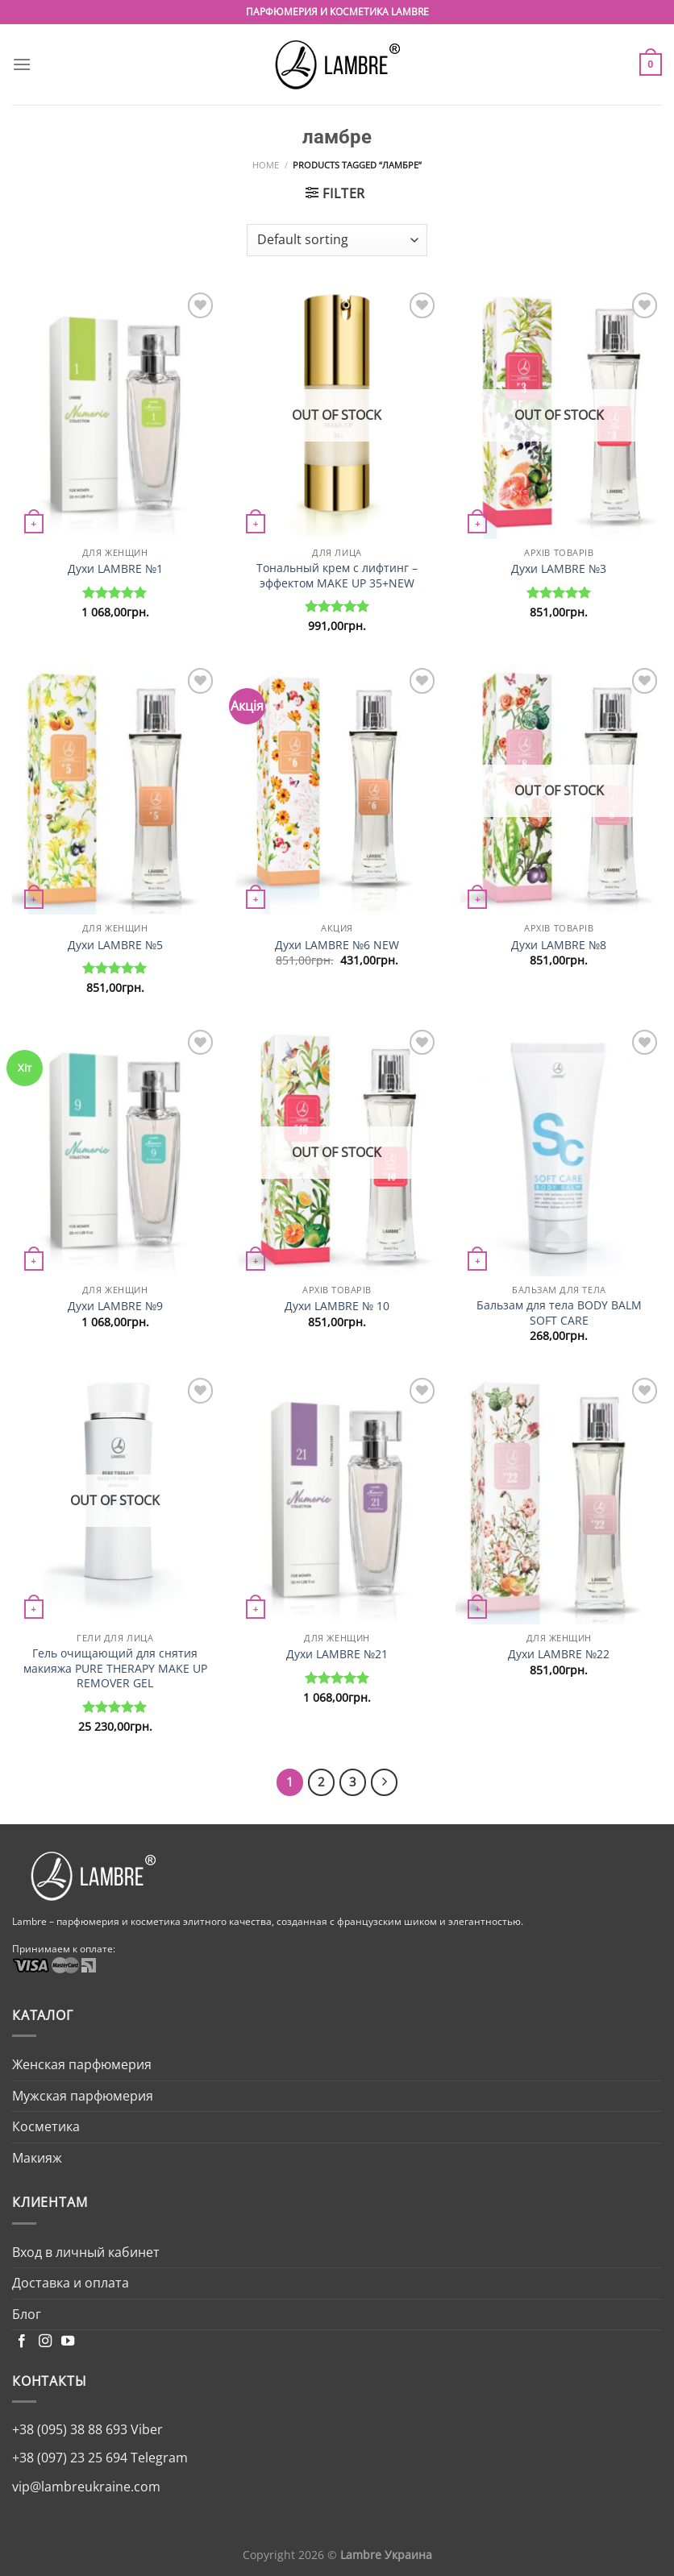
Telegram (157, 2457)
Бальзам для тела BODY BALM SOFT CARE (559, 1313)
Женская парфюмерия (82, 2064)
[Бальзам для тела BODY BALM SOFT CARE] (559, 1151)
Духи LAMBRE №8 (558, 945)
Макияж (37, 2158)
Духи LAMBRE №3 (558, 569)
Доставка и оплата (70, 2283)
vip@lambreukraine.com (86, 2486)
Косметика (46, 2126)
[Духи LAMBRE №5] (115, 789)
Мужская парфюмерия (82, 2096)
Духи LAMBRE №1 (115, 569)
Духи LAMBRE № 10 (337, 1306)
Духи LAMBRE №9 (115, 1306)
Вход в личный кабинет (86, 2252)
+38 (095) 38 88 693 (69, 2429)
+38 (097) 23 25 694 (69, 2457)
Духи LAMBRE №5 (115, 945)
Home (265, 165)
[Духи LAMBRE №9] (115, 1151)
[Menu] (21, 64)
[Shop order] (336, 240)
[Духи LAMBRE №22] (559, 1499)
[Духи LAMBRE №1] (115, 413)
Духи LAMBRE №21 (337, 1654)
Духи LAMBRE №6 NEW (337, 945)
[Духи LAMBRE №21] (337, 1499)
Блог (26, 2314)
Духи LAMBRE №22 (559, 1654)
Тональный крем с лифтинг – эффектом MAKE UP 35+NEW (337, 576)
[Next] (384, 1782)
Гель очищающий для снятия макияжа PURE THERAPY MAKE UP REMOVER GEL (115, 1668)
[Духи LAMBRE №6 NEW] (337, 789)
